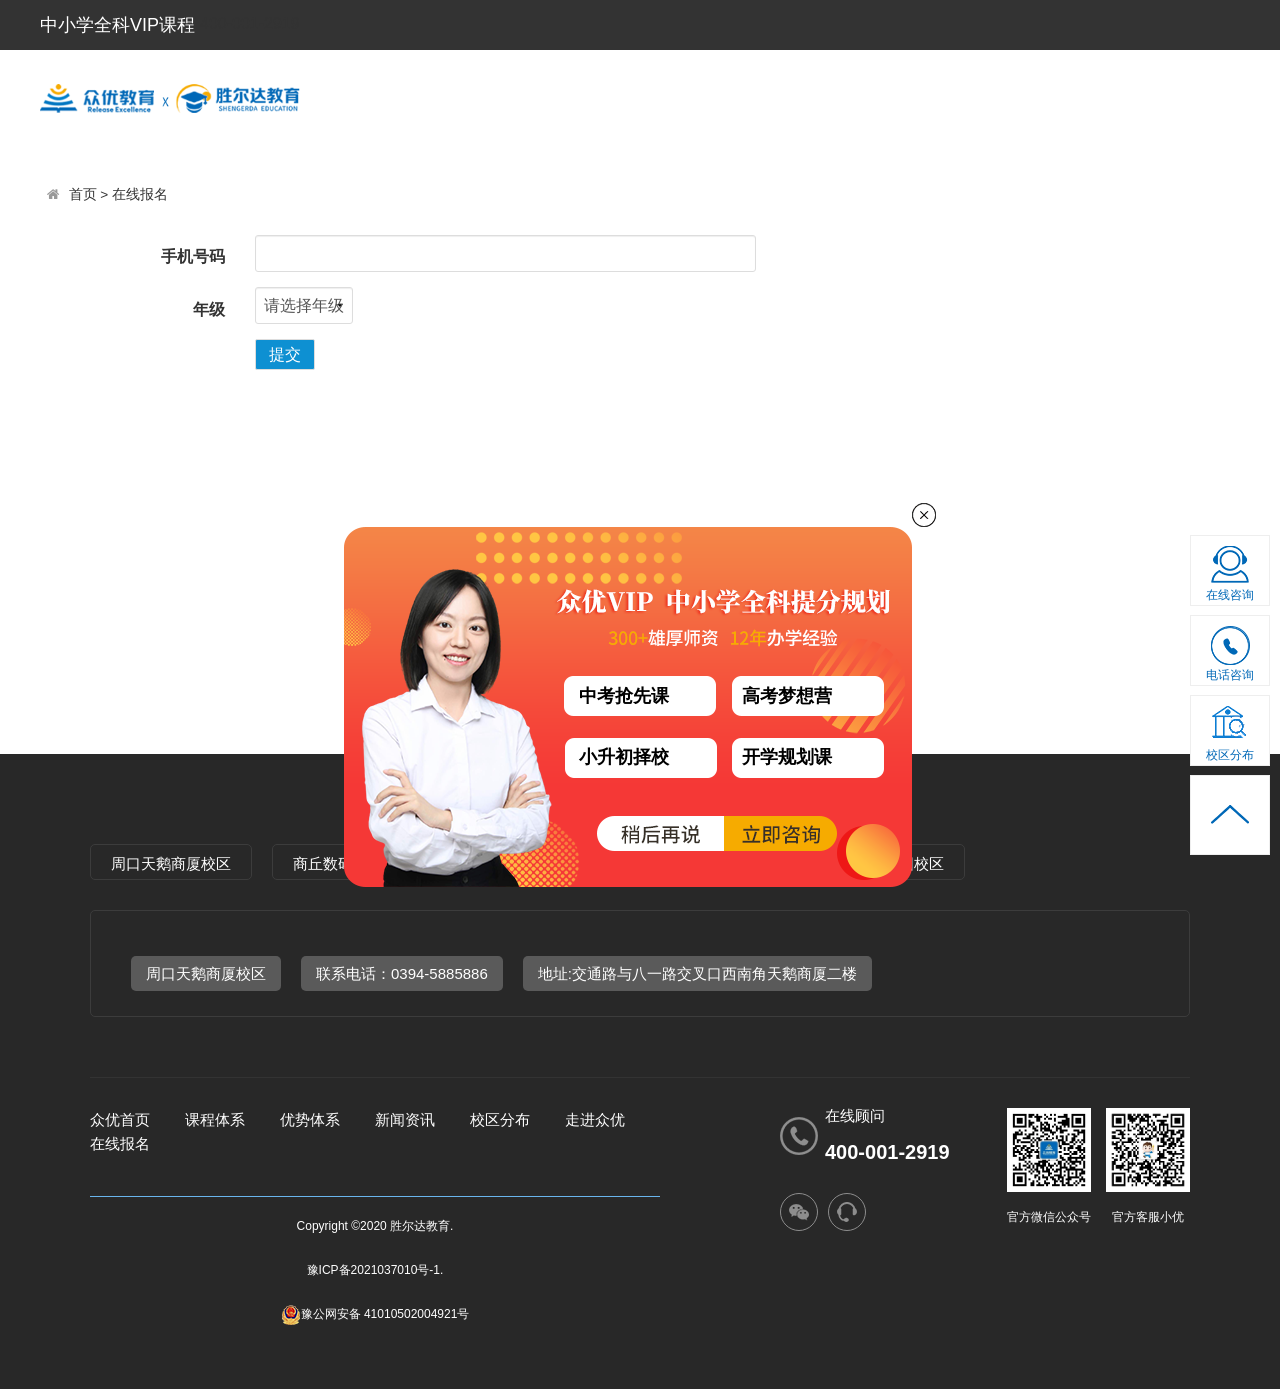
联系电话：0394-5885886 (402, 973)
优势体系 (753, 95)
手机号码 (193, 256)
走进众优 (1041, 95)
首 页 (478, 95)
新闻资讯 (1185, 95)
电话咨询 (1230, 657)
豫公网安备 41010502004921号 (375, 1314)
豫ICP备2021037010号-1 (373, 1270)
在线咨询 (1230, 595)
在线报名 (140, 194)
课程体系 (609, 95)
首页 (83, 194)
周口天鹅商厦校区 (171, 863)
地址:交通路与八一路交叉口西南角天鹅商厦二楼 (697, 973)
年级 (209, 309)
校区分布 (897, 95)
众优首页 (120, 1119)
